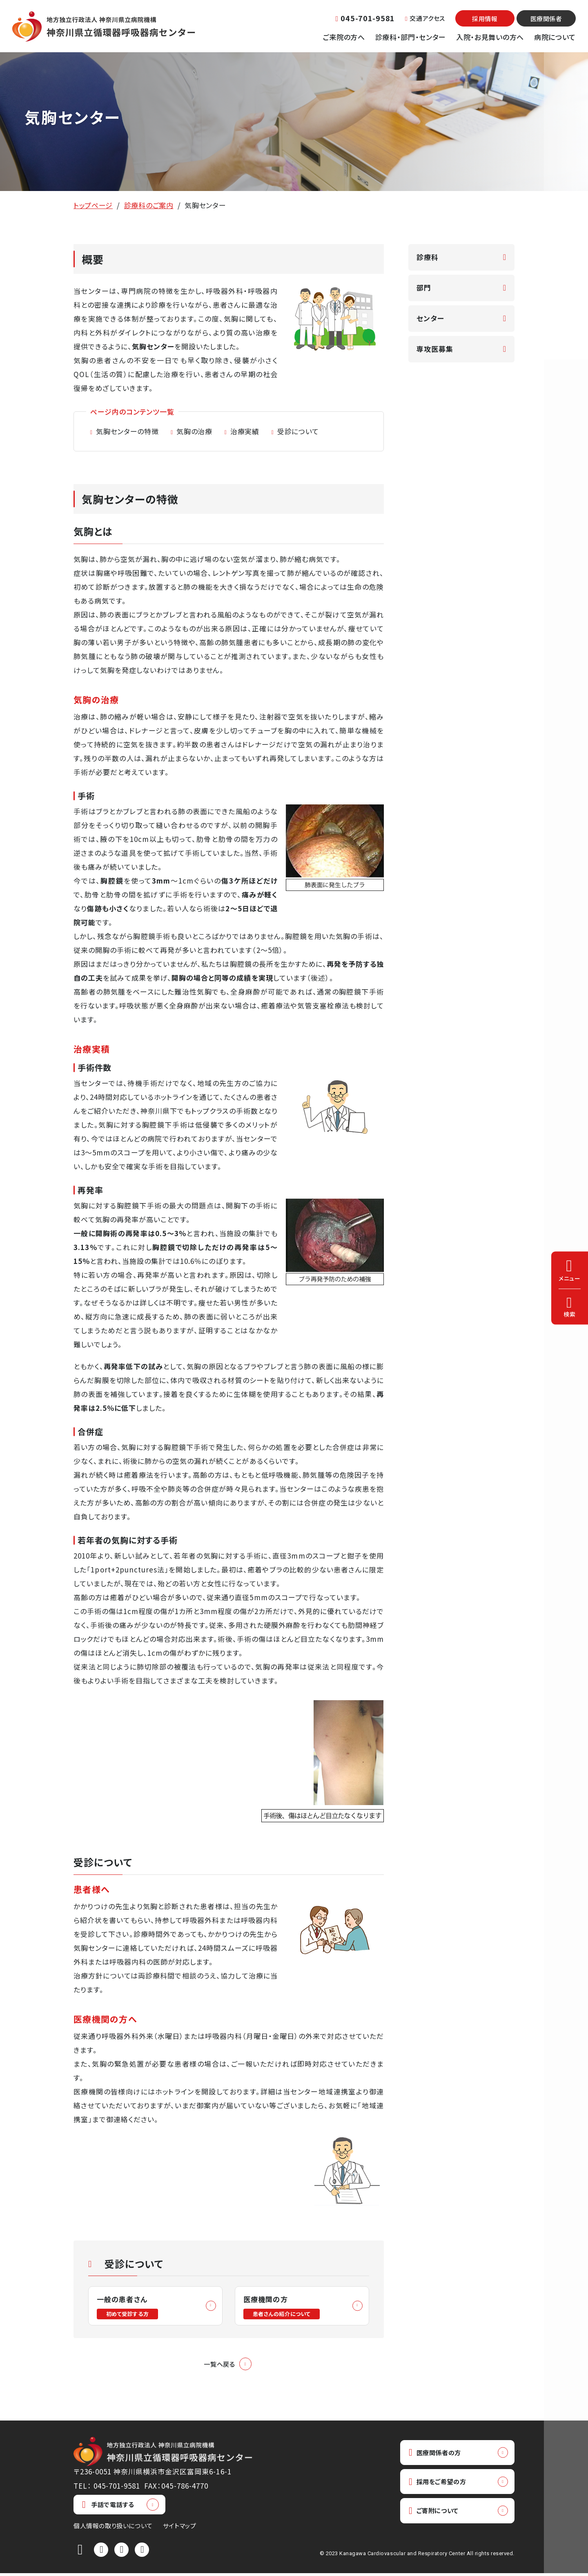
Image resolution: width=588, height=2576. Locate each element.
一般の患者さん (129, 2307)
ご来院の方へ (344, 37)
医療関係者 (546, 18)
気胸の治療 (194, 431)
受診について (298, 431)
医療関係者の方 (438, 2456)
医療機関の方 (283, 2307)
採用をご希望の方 (441, 2486)
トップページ (93, 205)
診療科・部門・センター (410, 37)
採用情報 (484, 18)
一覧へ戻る (219, 2366)
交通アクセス (425, 18)
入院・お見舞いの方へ (490, 37)
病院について (555, 37)
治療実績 (244, 431)
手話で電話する (108, 2507)
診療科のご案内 (149, 205)
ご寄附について (437, 2517)
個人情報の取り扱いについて (113, 2528)
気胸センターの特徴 (127, 431)
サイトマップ (179, 2528)
